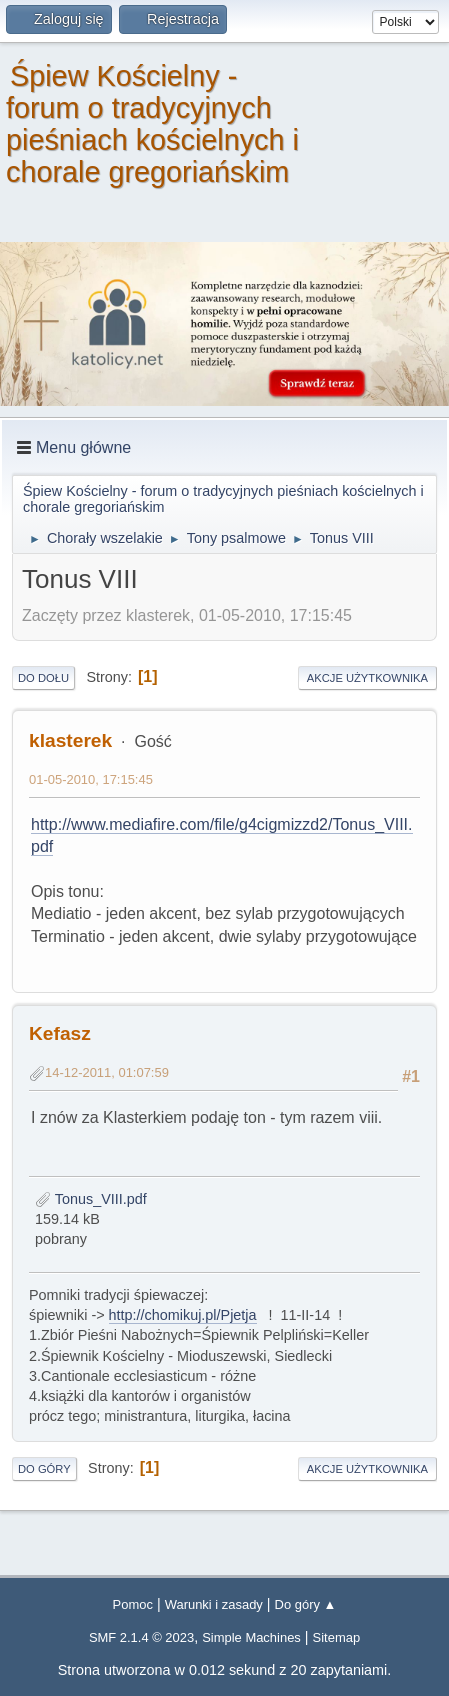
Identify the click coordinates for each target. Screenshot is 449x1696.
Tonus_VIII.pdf (91, 1199)
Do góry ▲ (306, 1604)
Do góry (44, 1469)
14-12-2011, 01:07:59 (107, 1072)
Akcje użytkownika (367, 678)
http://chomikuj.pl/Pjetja (183, 1315)
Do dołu (43, 678)
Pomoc (133, 1604)
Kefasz (60, 1033)
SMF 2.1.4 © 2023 (141, 1637)
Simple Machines (251, 1637)
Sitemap (337, 1637)
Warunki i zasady (214, 1604)
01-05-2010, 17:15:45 (91, 779)
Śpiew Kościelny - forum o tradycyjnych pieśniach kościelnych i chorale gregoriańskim (152, 124)
